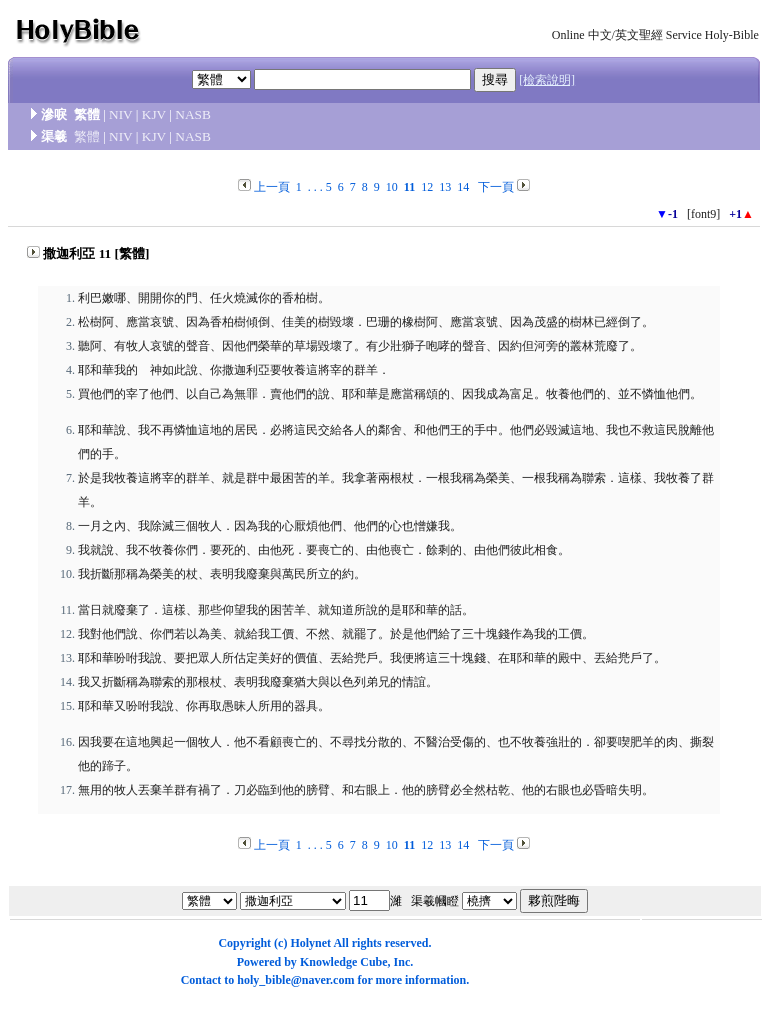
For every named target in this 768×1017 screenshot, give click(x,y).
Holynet (310, 943)
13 (445, 187)
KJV (154, 114)
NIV (120, 114)
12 (427, 187)
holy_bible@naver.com (295, 980)
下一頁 (496, 187)
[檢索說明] (547, 80)
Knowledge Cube (344, 962)
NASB (193, 114)
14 (463, 187)
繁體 (87, 136)
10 (392, 187)
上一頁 (272, 187)
